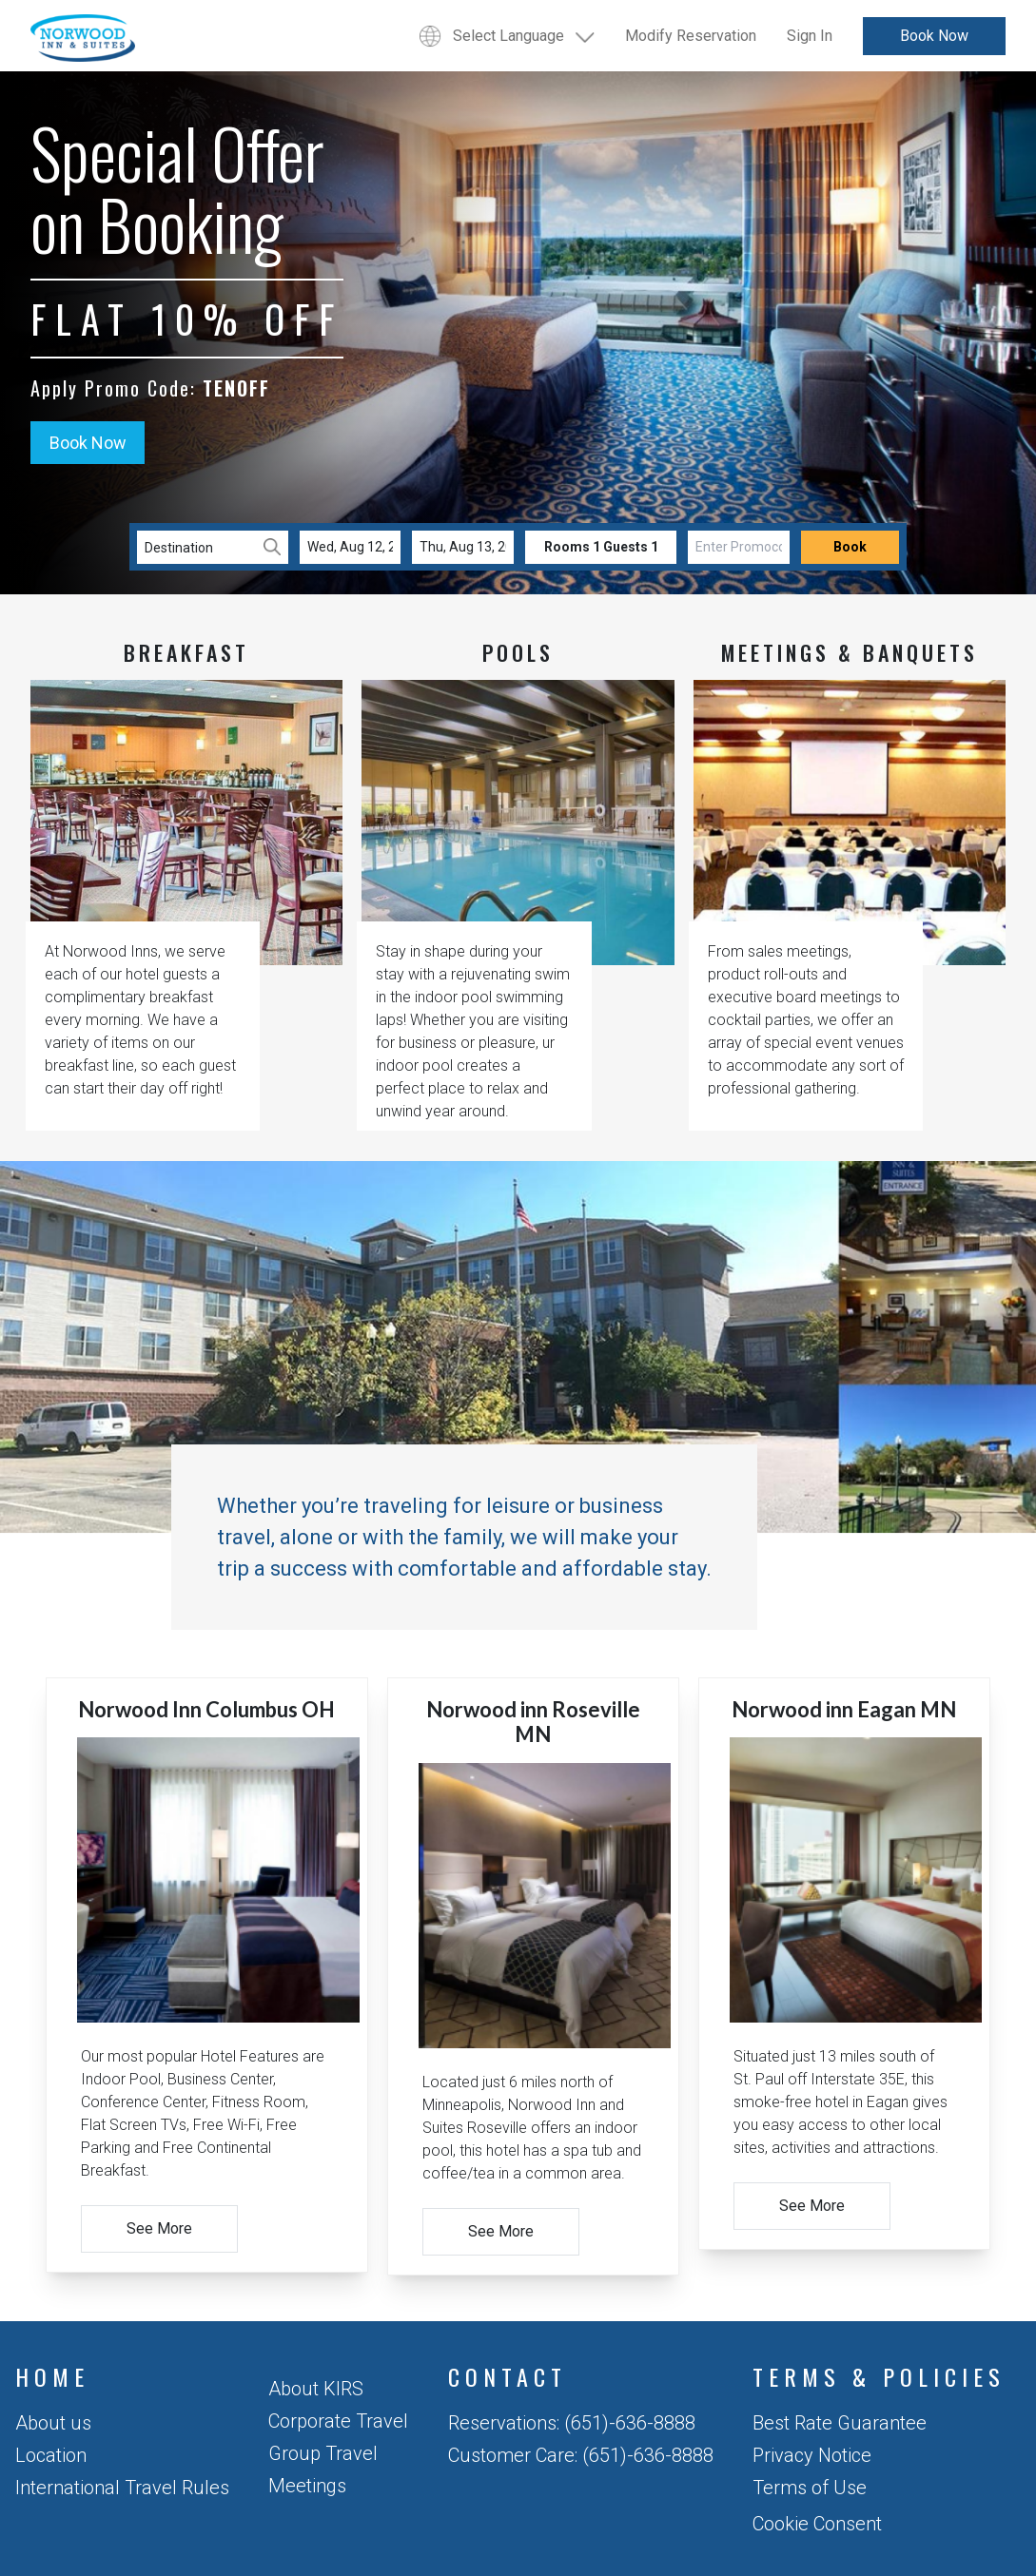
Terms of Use (810, 2487)
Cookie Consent (817, 2523)
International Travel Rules (122, 2487)
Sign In (809, 36)
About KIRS (315, 2388)
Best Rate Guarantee (840, 2422)
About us (53, 2422)
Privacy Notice (812, 2455)
